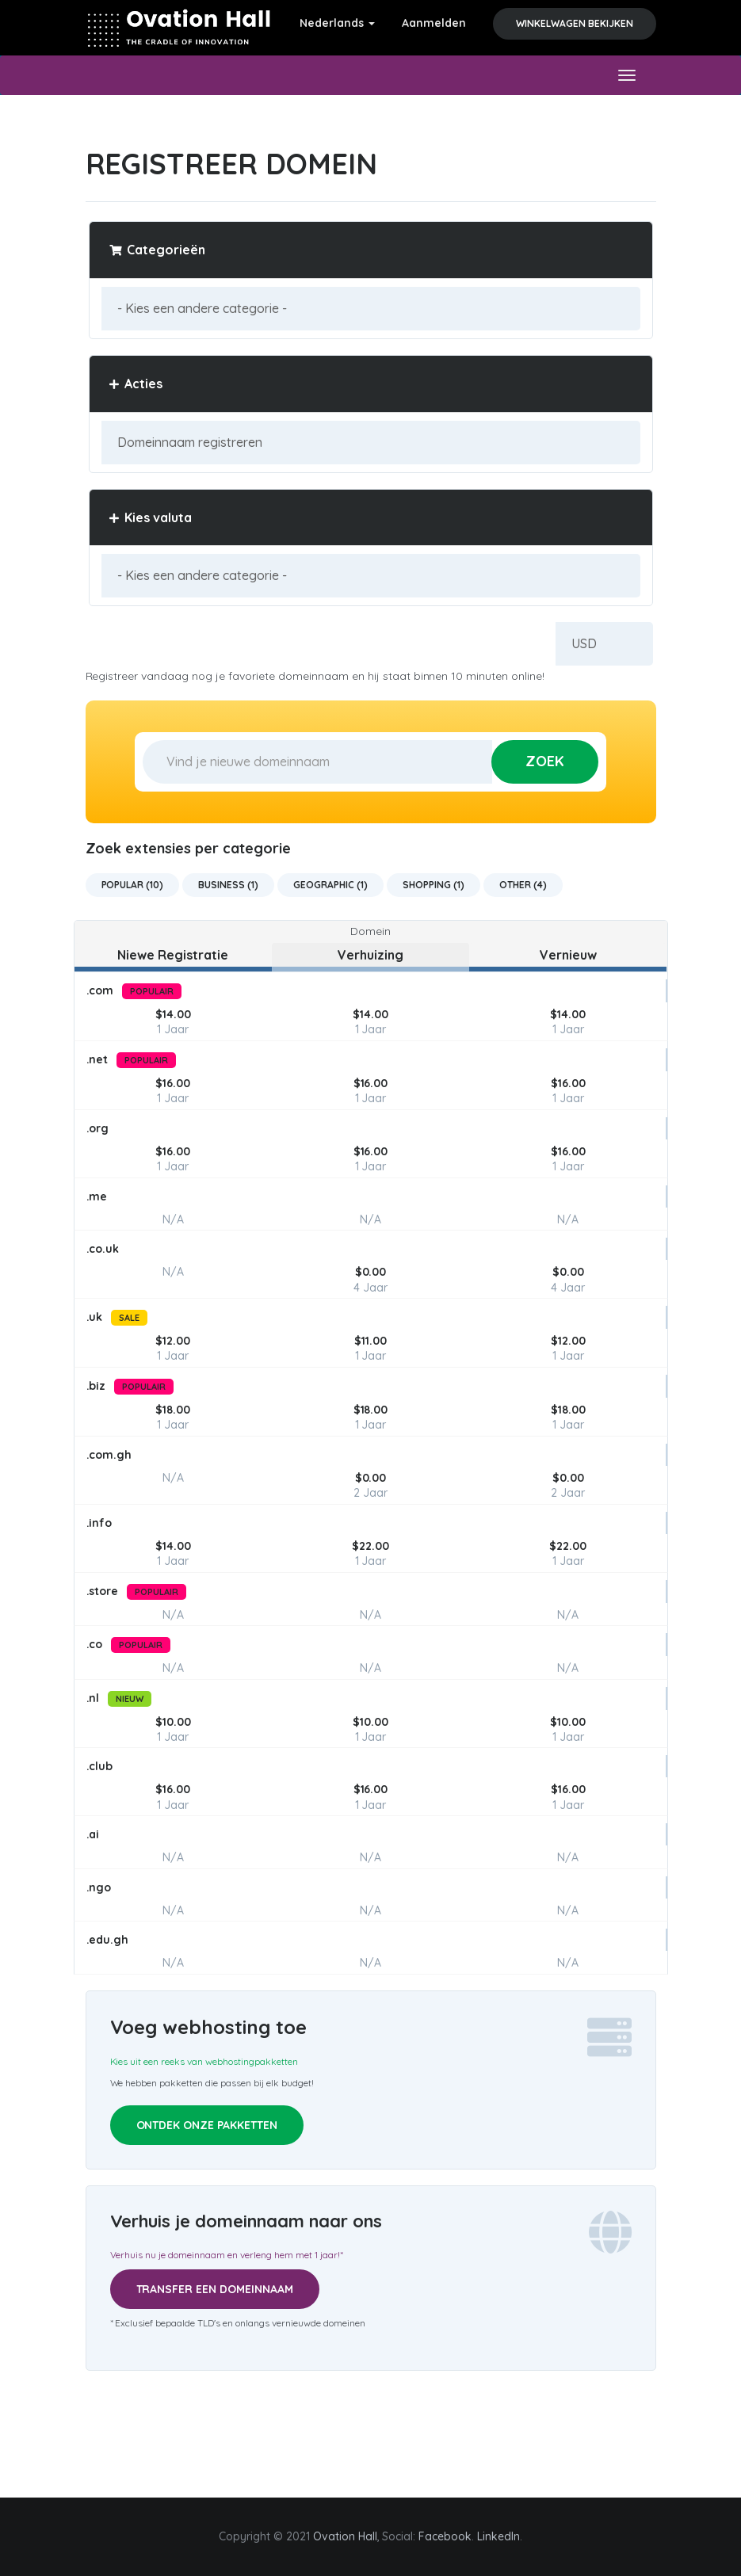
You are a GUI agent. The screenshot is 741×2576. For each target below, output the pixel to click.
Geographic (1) (330, 885)
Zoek (544, 761)
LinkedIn (498, 2536)
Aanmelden (434, 23)
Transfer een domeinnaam (215, 2289)
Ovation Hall (345, 2536)
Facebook (445, 2536)
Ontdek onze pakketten (207, 2125)
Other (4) (523, 885)
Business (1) (228, 885)
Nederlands (337, 23)
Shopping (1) (433, 885)
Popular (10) (132, 885)
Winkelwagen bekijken (574, 23)
